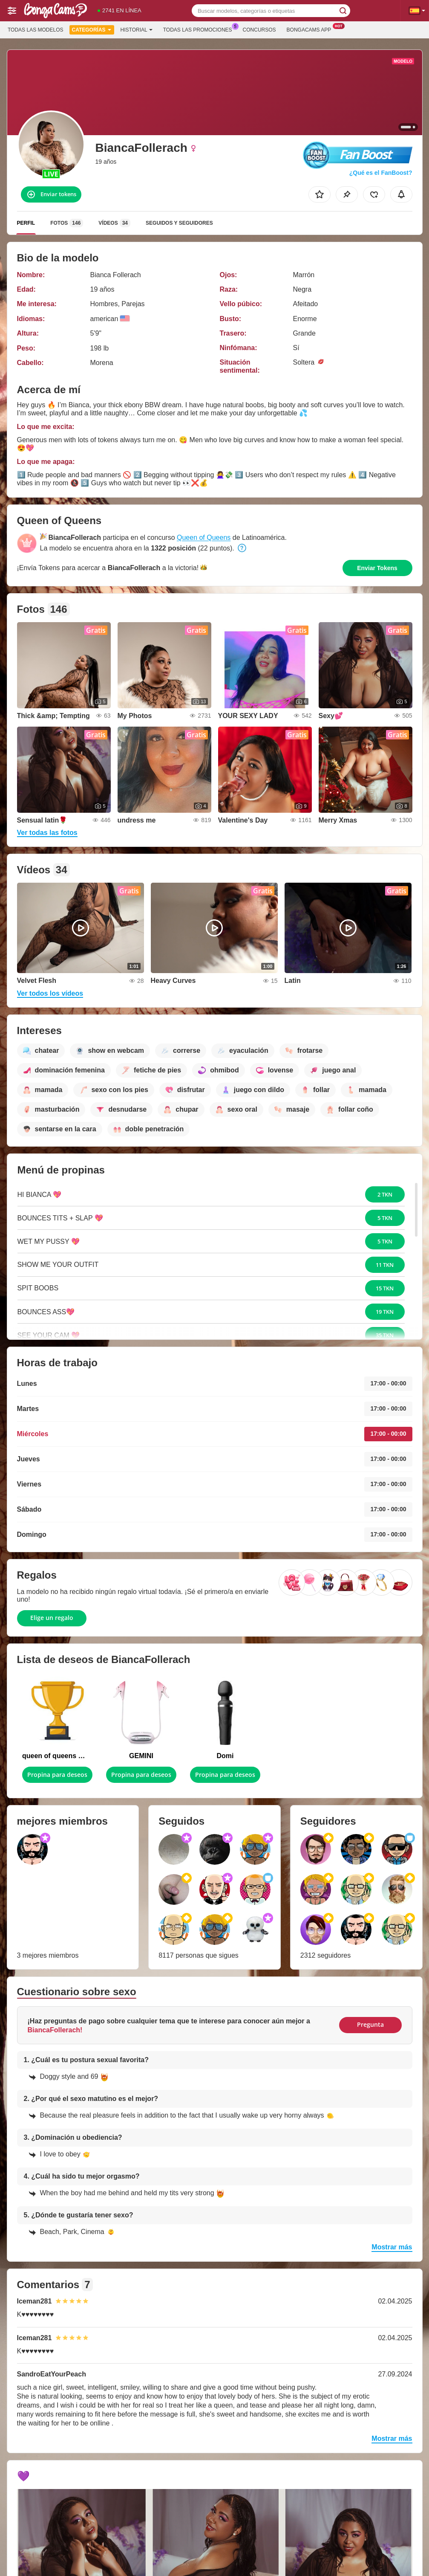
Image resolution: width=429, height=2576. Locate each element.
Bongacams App (311, 29)
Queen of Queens (203, 537)
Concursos (259, 30)
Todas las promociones (199, 29)
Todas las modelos (35, 30)
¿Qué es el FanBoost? (380, 172)
